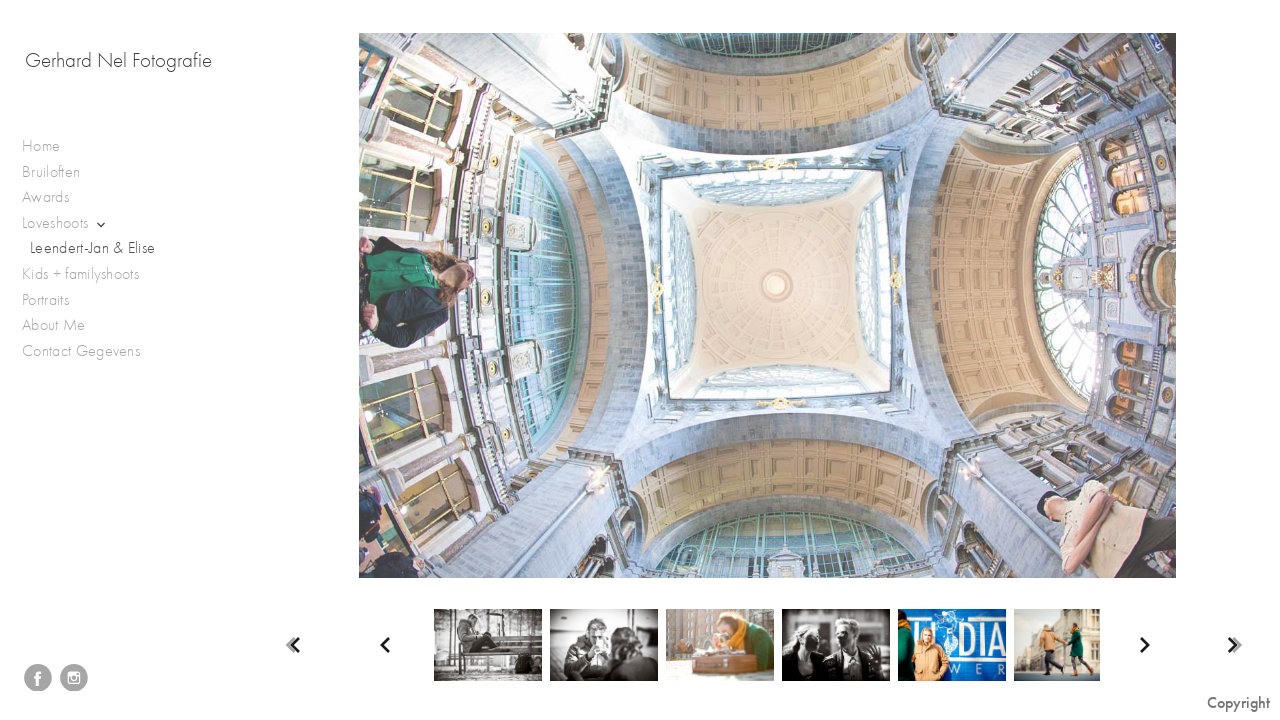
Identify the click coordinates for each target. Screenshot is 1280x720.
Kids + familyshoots (90, 274)
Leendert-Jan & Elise (92, 248)
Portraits (55, 300)
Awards (55, 197)
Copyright (1238, 702)
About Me (54, 325)
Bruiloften (61, 172)
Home (41, 146)
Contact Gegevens (81, 351)
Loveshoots (65, 223)
